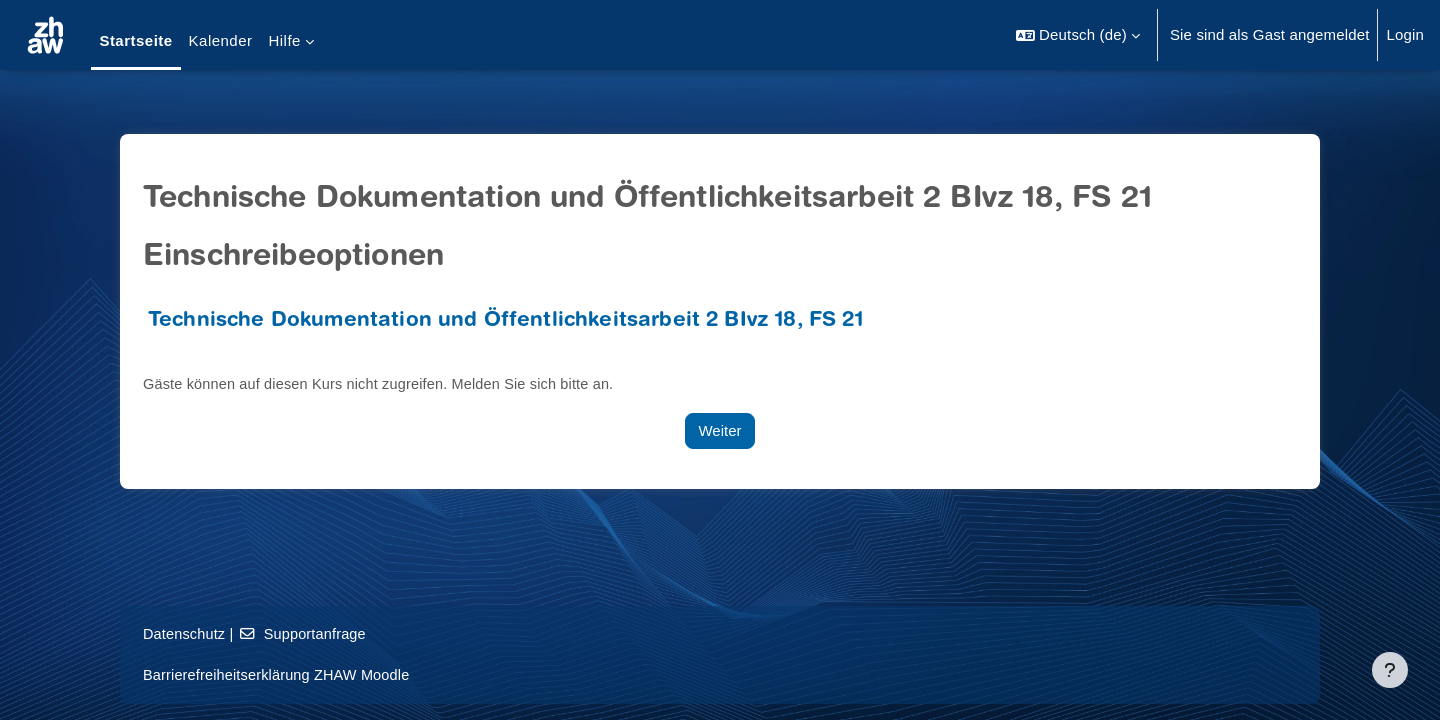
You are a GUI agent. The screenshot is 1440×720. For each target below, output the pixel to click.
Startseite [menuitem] (135, 40)
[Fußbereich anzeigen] (1390, 670)
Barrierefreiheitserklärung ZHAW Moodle (281, 674)
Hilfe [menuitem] (284, 40)
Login (1405, 34)
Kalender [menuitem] (221, 40)
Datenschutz (185, 633)
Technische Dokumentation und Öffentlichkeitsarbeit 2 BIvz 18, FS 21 (505, 321)
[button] (1078, 35)
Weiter (719, 430)
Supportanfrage (307, 633)
